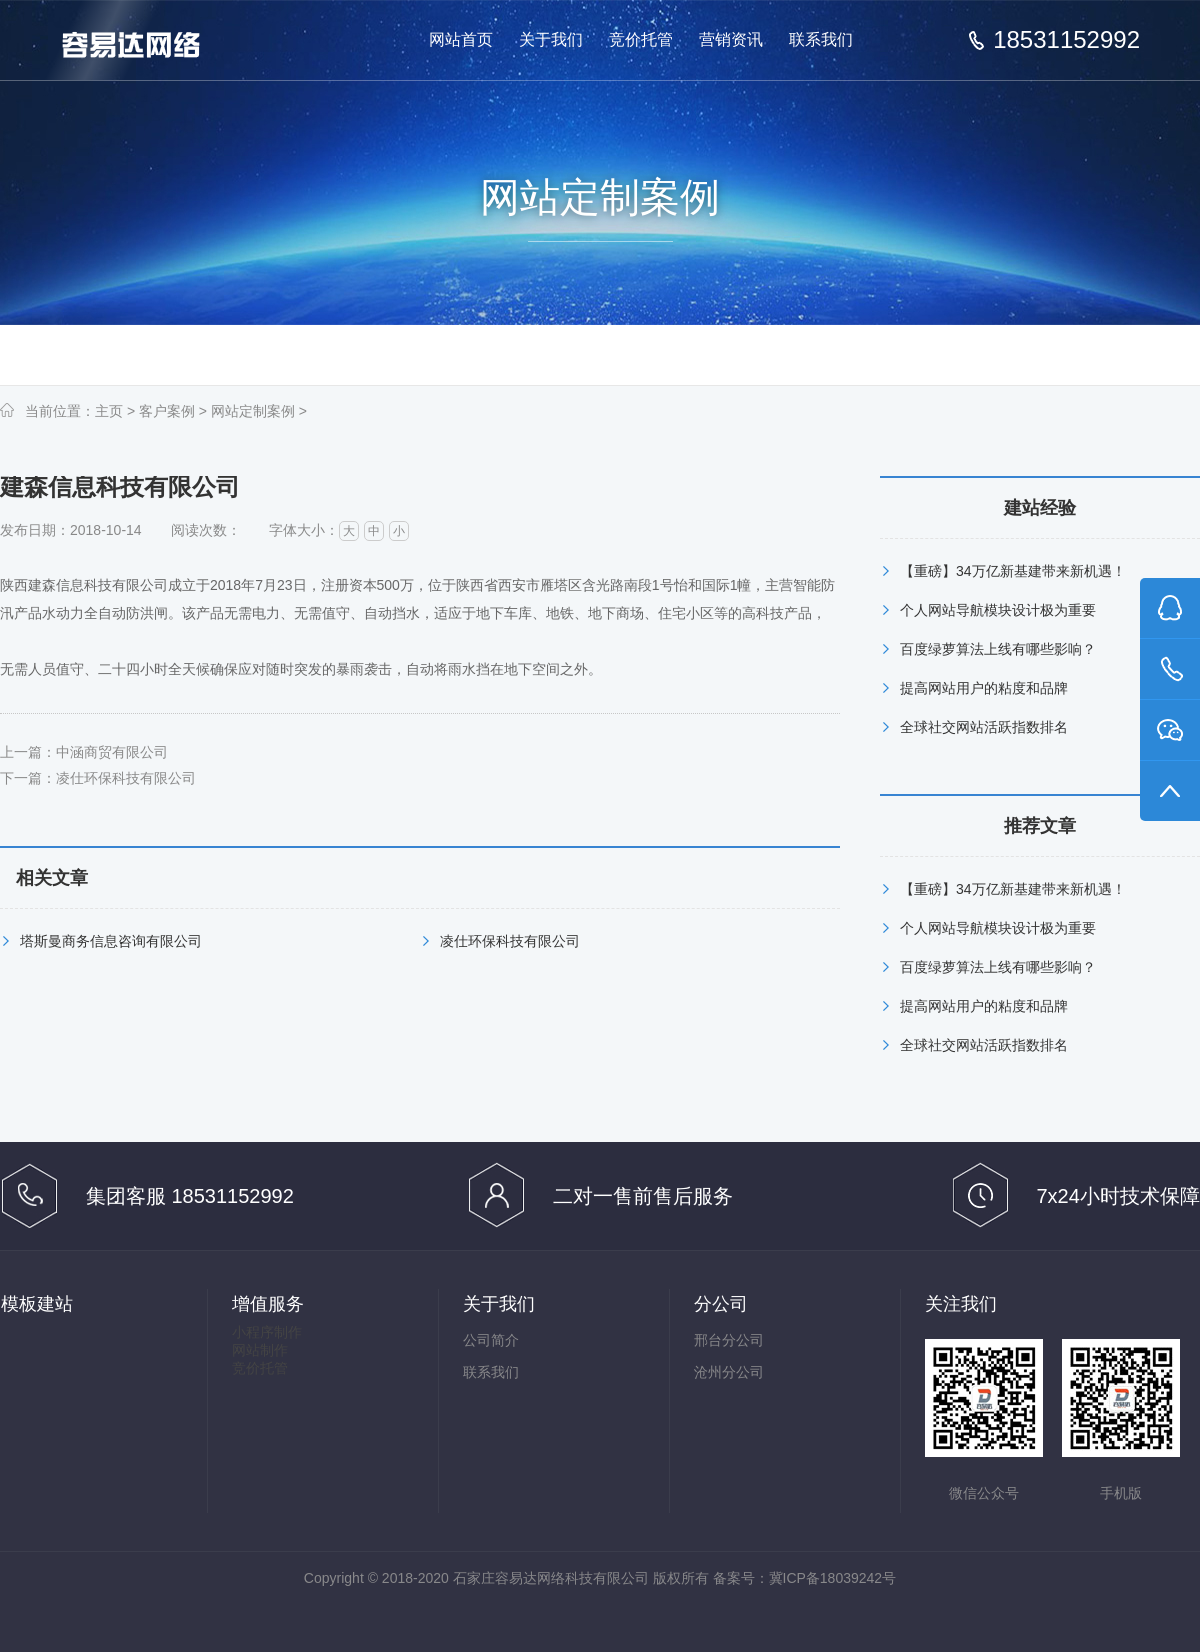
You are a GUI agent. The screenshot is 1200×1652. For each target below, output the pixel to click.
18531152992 (1066, 40)
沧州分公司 (729, 1372)
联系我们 (821, 39)
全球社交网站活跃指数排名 (984, 727)
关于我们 (551, 39)
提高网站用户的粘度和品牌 (984, 688)
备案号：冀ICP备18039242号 (805, 1578)
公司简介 (491, 1340)
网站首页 (461, 39)
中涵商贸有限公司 (112, 752)
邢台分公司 (729, 1340)
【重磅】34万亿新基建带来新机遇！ (1013, 571)
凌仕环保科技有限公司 (126, 778)
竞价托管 (641, 39)
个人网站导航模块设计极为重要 (998, 610)
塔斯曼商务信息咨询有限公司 (111, 941)
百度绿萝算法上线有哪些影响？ (998, 649)
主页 (109, 411)
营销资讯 (731, 39)
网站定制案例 (253, 411)
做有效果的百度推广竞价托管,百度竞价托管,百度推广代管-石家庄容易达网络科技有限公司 (148, 41)
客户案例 (167, 411)
